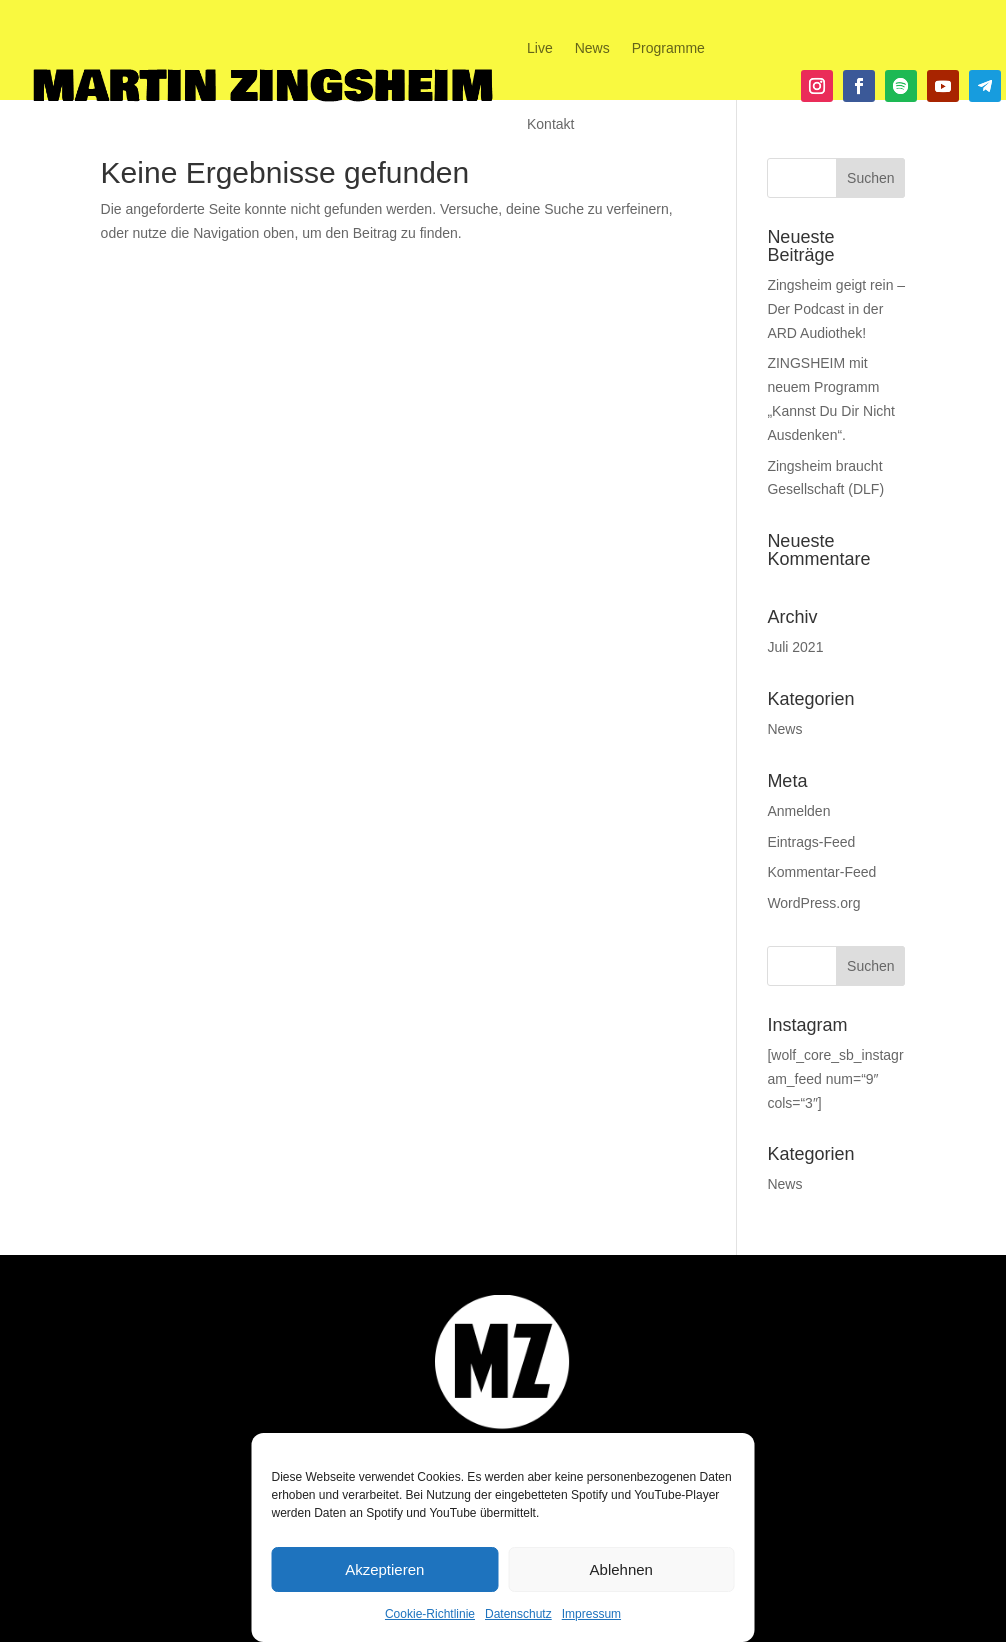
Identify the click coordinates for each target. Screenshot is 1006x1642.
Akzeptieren (384, 1569)
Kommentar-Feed (821, 872)
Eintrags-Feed (811, 842)
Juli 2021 (795, 647)
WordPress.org (813, 903)
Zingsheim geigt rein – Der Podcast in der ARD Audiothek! (836, 309)
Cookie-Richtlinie (430, 1614)
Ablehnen (621, 1569)
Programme (668, 48)
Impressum (591, 1614)
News (592, 48)
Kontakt (550, 124)
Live (540, 48)
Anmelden (798, 811)
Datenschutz (518, 1614)
